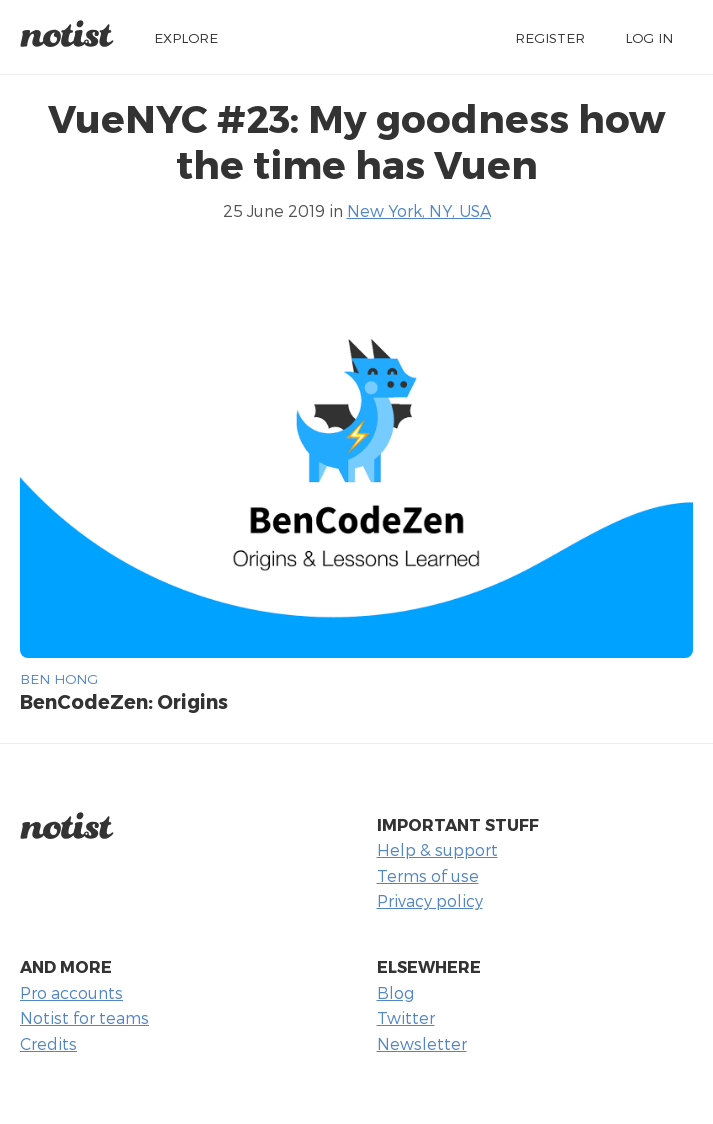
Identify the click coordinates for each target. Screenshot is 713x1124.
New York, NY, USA (419, 210)
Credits (48, 1043)
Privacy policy (430, 900)
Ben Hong (59, 678)
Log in (649, 37)
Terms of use (428, 875)
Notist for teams (84, 1017)
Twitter (406, 1017)
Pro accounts (71, 992)
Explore (186, 37)
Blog (395, 992)
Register (550, 37)
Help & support (437, 849)
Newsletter (422, 1043)
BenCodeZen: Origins (124, 701)
